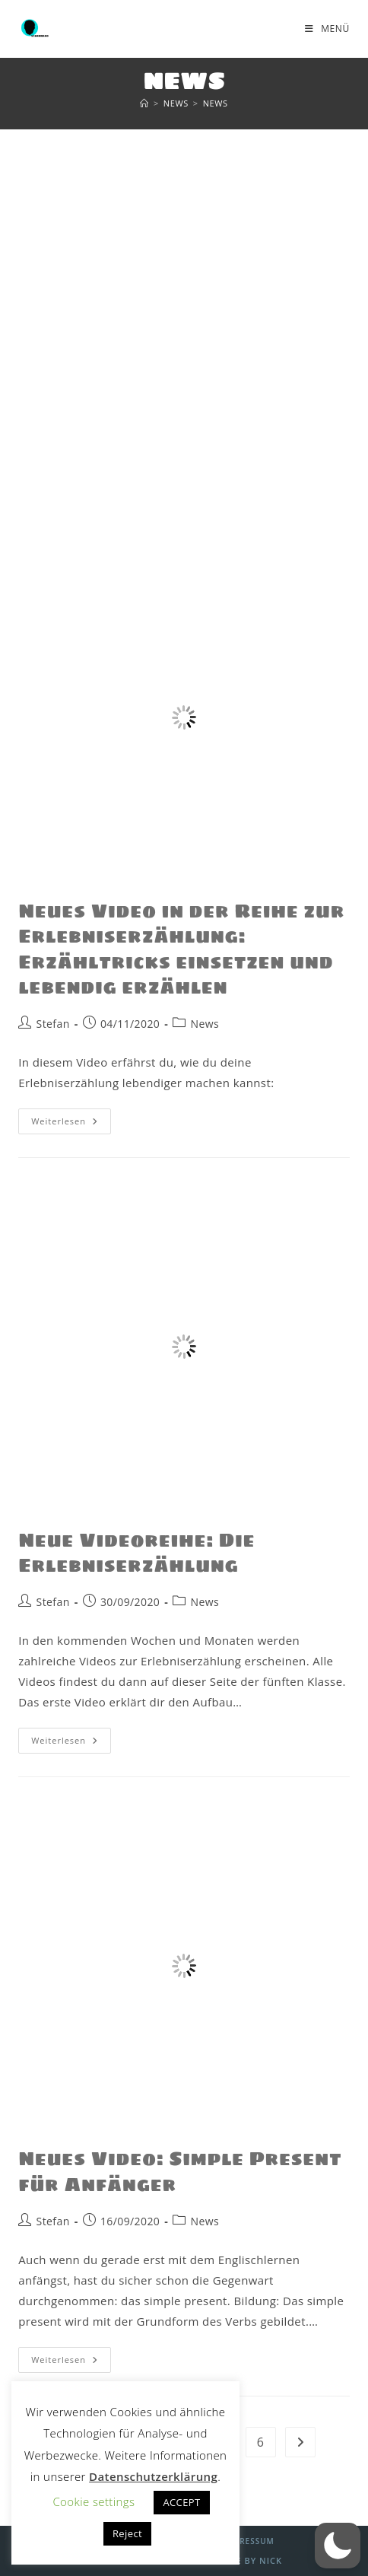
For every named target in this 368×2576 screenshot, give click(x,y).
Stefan (53, 1023)
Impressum (249, 2541)
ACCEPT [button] (181, 2502)
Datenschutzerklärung (153, 2476)
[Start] (144, 103)
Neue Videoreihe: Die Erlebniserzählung (136, 1553)
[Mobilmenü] (327, 28)
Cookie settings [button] (93, 2501)
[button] (337, 2545)
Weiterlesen (71, 1117)
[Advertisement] (184, 322)
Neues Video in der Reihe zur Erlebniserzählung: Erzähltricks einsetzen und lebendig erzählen (181, 949)
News (215, 103)
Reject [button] (127, 2533)
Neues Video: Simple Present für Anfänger (179, 2171)
